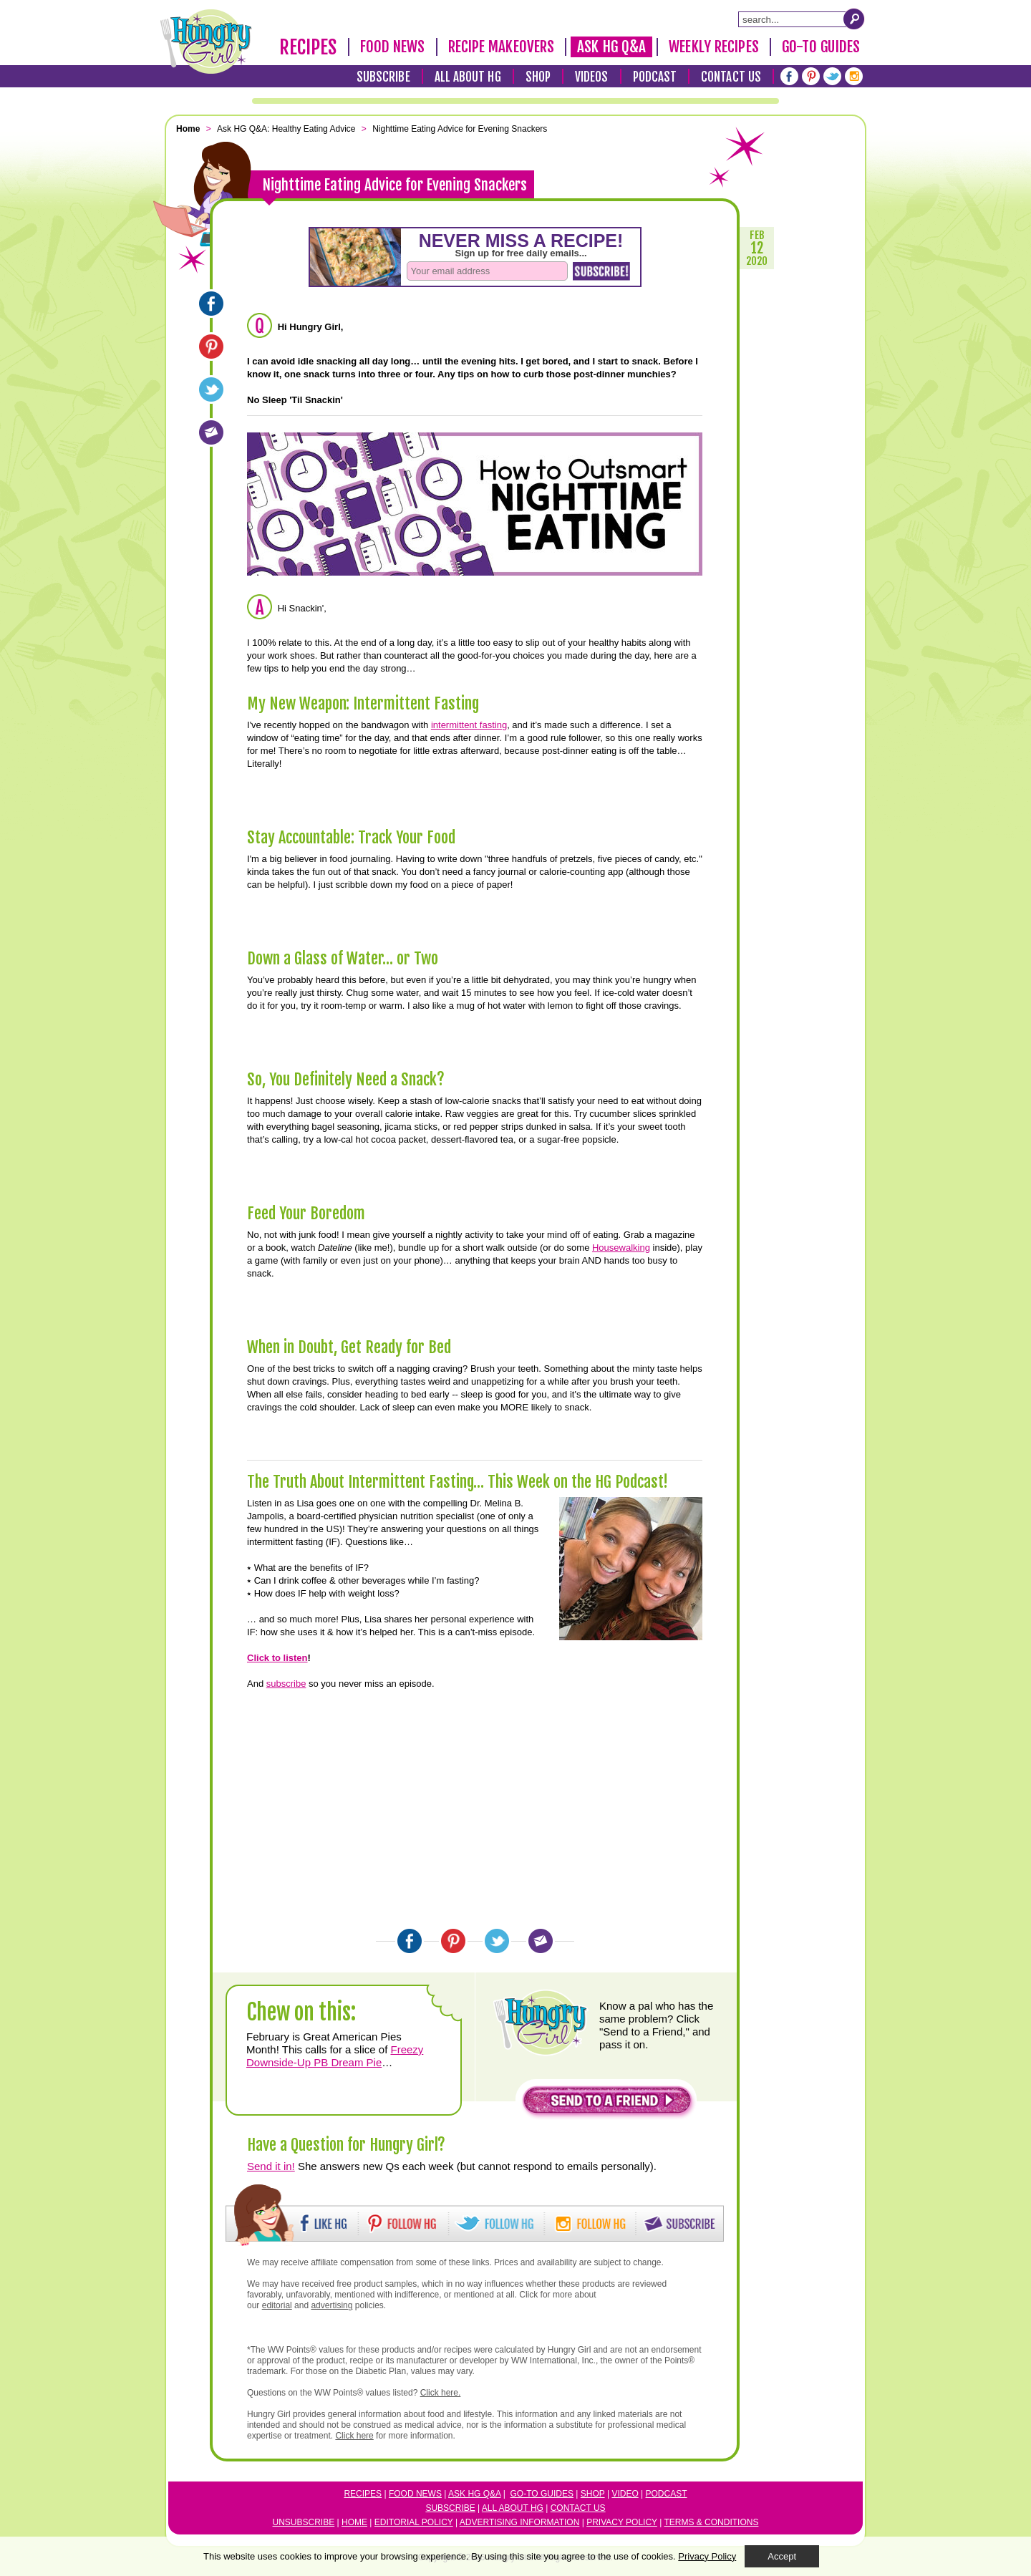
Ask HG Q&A (611, 46)
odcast (669, 2494)
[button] (607, 2104)
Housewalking (621, 1247)
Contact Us (731, 76)
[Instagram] (854, 76)
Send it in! (271, 2166)
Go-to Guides (541, 2494)
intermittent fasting (469, 725)
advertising (331, 2305)
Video (624, 2494)
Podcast (655, 76)
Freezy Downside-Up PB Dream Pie (334, 2055)
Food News (392, 46)
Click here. (440, 2393)
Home (354, 2522)
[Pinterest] (811, 76)
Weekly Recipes (713, 46)
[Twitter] (832, 76)
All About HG (468, 76)
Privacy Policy (621, 2522)
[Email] (211, 432)
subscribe (286, 1683)
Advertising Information (520, 2522)
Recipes (308, 47)
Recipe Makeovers (501, 46)
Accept (782, 2556)
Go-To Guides (821, 46)
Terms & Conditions (711, 2522)
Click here (354, 2436)
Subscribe (383, 76)
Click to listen (277, 1657)
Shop (538, 76)
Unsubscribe (304, 2522)
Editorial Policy (413, 2522)
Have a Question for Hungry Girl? (346, 2144)
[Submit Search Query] (854, 18)
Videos (592, 76)
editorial (277, 2305)
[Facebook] (789, 76)
